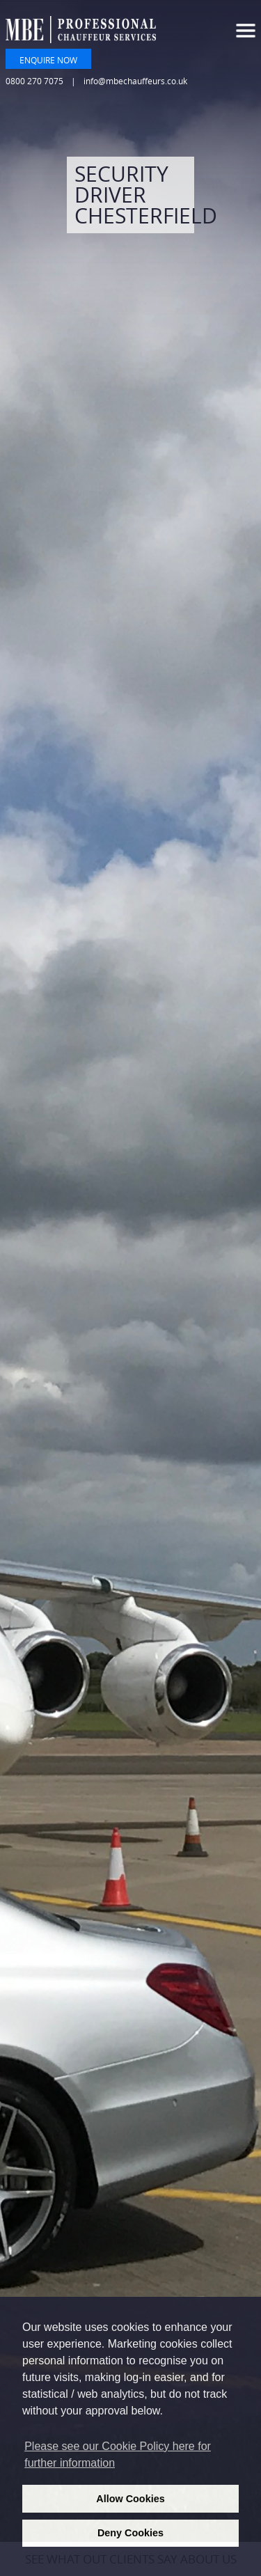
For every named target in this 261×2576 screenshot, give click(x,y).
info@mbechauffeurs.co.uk (135, 80)
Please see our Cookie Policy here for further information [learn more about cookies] (117, 2454)
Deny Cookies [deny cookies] (130, 2532)
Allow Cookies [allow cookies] (130, 2498)
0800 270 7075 (34, 80)
